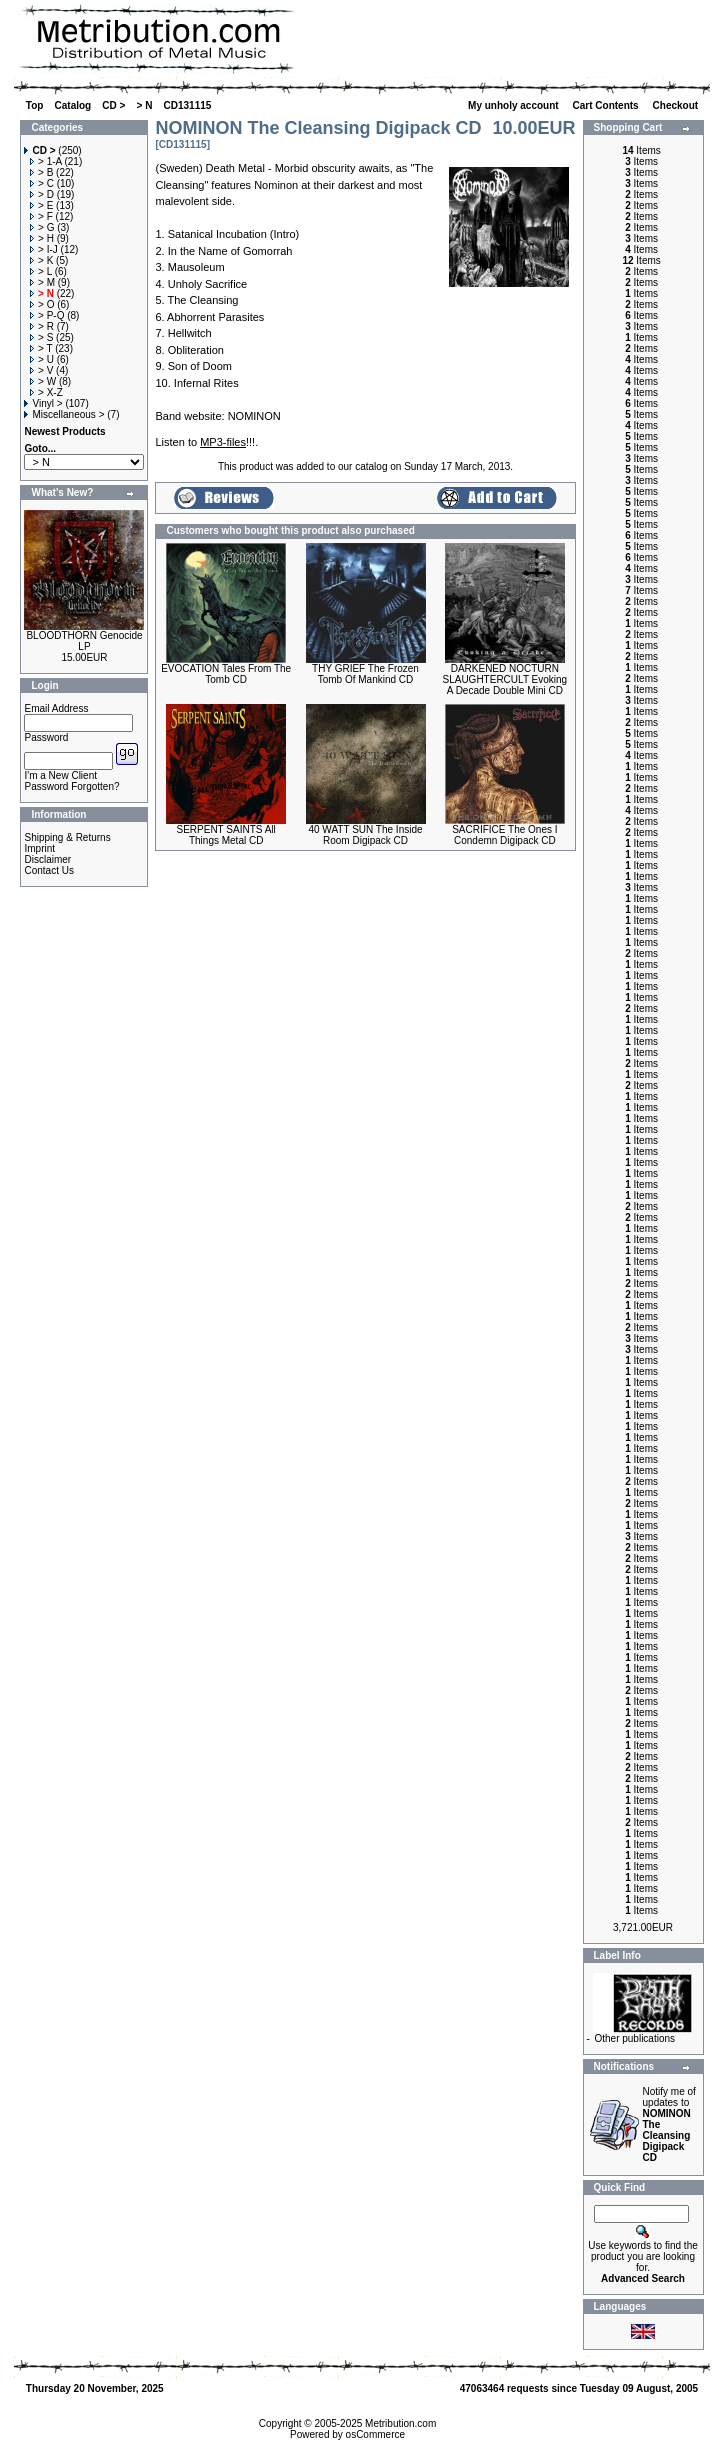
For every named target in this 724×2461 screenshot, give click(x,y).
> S (41, 337)
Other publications (634, 2038)
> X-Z (46, 392)
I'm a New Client (60, 775)
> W (43, 381)
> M (42, 282)
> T (41, 348)
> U (42, 359)
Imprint (39, 848)
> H (42, 238)
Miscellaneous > (64, 414)
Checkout (677, 105)
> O (42, 304)
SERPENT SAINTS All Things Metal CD (226, 835)
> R (42, 326)
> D (42, 194)
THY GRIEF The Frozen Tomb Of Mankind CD (365, 674)
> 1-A (46, 161)
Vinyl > (43, 403)
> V (41, 370)
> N (145, 105)
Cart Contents (607, 105)
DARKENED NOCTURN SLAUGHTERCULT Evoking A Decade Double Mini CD (505, 679)
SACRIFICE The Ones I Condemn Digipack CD (504, 835)
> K (41, 260)
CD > (113, 105)
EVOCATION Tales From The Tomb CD (226, 674)
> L (41, 271)
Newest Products (64, 431)
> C (42, 183)
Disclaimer (47, 859)
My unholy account (514, 105)
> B (41, 172)
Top (35, 105)
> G (42, 227)
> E (41, 205)
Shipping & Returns (67, 837)
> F (41, 216)
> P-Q (47, 315)
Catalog (73, 105)
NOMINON (254, 416)
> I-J (44, 249)
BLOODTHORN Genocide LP (84, 641)
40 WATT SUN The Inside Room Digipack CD (365, 835)
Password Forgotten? (71, 786)
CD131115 (188, 105)
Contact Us (48, 870)
